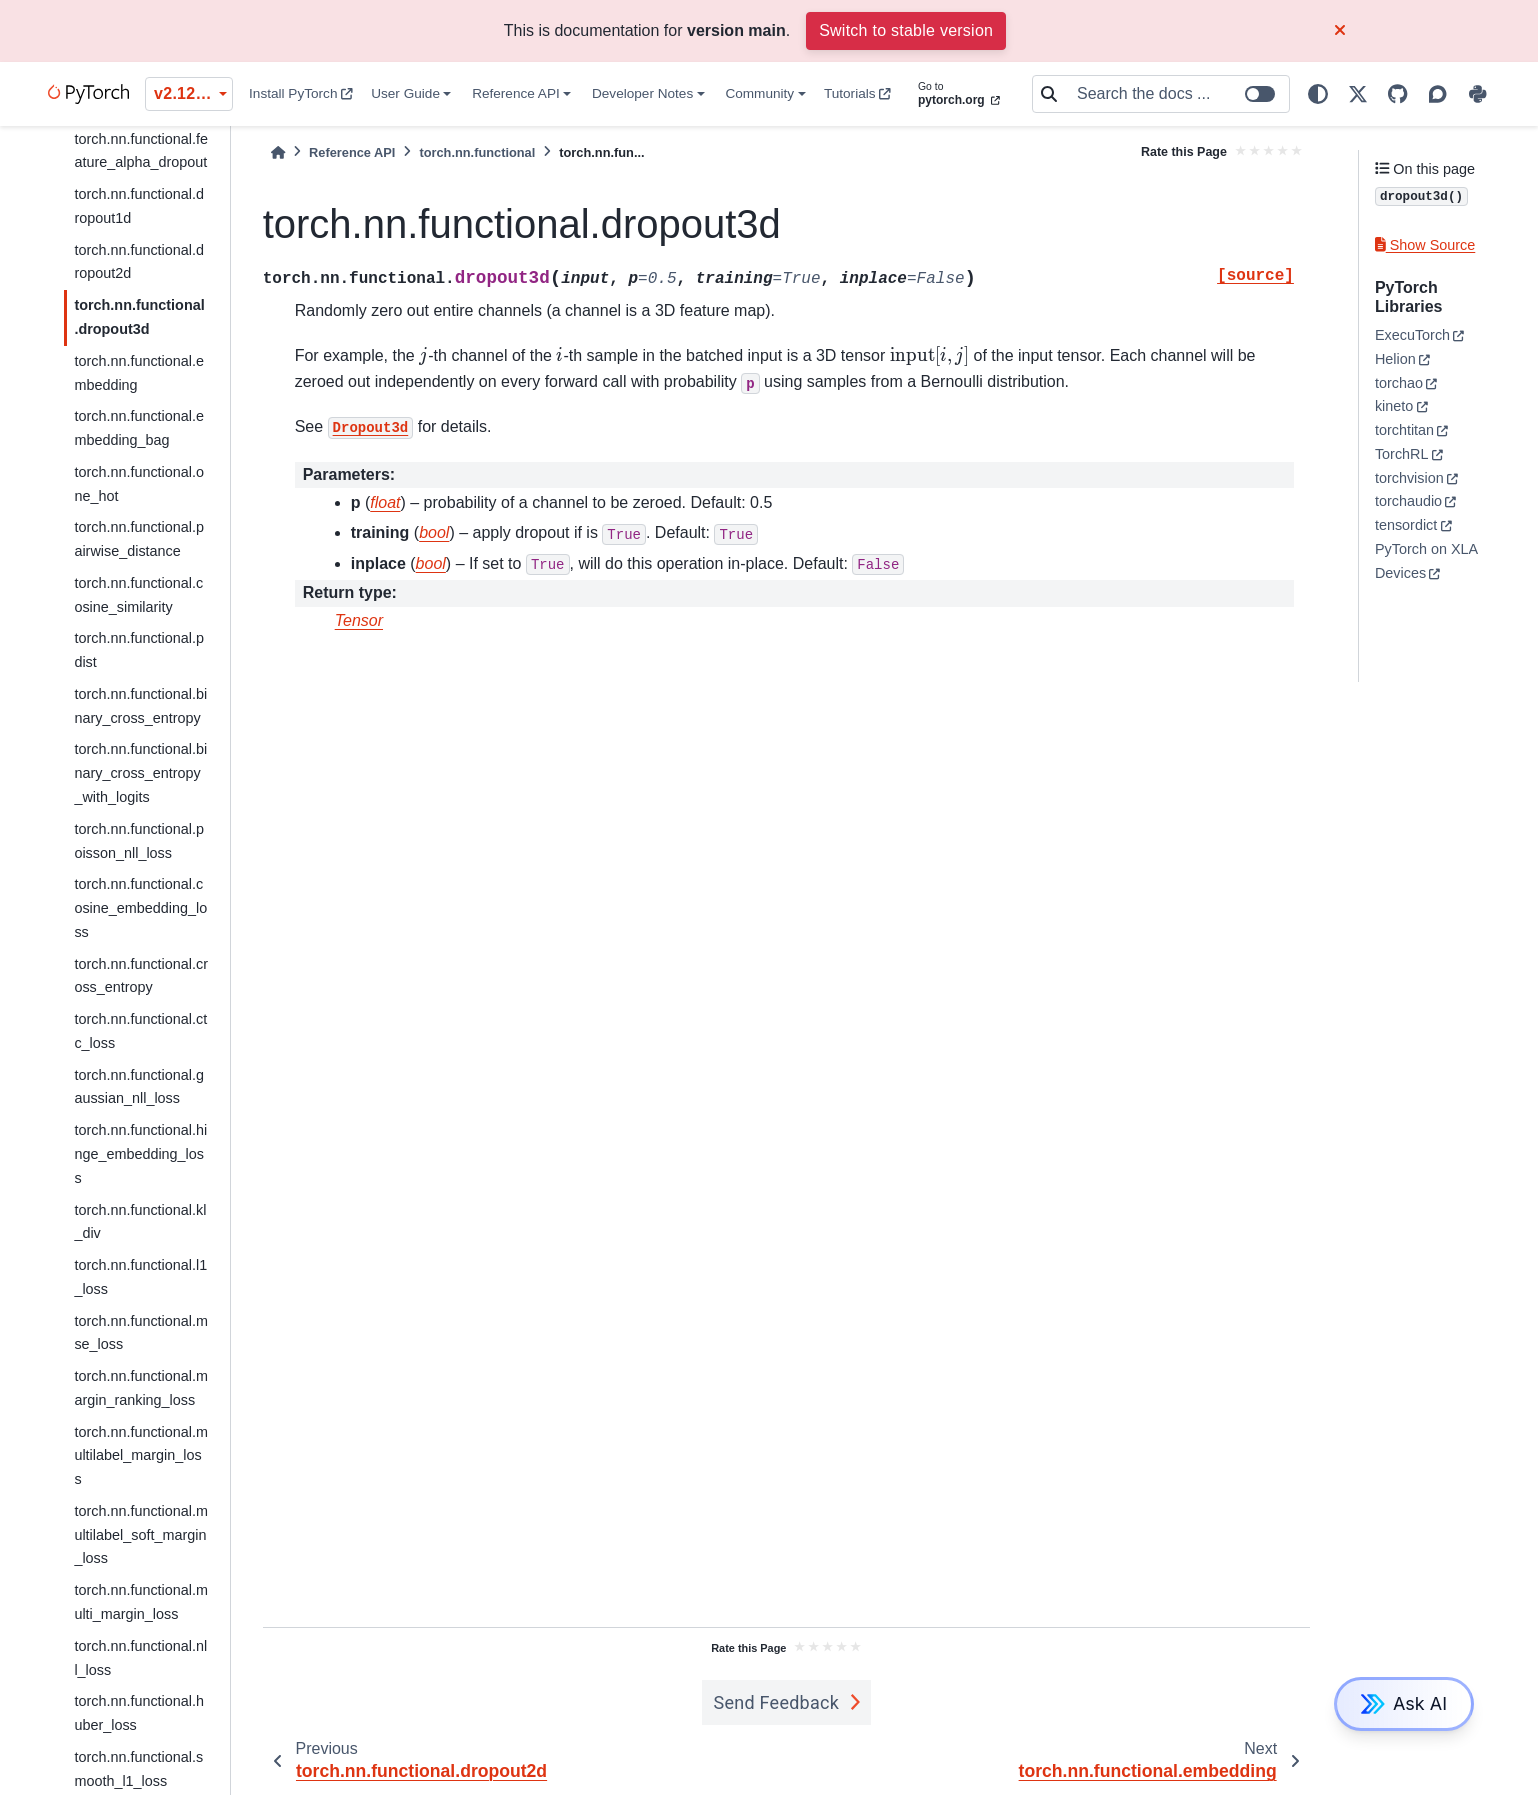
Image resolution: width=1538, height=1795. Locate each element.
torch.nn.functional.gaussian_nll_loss (139, 1087)
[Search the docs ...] (1177, 94)
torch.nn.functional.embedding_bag (139, 428)
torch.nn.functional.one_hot (139, 484)
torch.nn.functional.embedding (139, 373)
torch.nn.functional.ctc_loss (140, 1031)
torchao (1399, 383)
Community (759, 93)
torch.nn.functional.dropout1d (139, 206)
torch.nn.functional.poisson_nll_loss (139, 841)
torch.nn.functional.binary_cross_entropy (140, 706)
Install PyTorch (301, 93)
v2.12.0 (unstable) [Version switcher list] (193, 93)
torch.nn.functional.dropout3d (139, 317)
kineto (1394, 406)
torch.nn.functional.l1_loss (140, 1277)
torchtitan (1404, 430)
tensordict (1406, 525)
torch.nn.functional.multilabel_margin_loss (141, 1456)
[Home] (278, 152)
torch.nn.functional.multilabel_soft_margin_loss (141, 1535)
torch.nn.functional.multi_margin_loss (141, 1602)
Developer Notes (642, 93)
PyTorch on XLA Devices (1426, 561)
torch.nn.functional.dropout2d (139, 262)
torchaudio (1408, 501)
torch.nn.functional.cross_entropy (141, 976)
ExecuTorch (1412, 335)
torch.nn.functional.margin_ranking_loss (141, 1388)
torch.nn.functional (477, 152)
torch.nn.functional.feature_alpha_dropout (141, 151)
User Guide (405, 93)
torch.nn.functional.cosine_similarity (138, 595)
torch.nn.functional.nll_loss (140, 1658)
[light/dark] (1318, 94)
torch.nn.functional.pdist (139, 650)
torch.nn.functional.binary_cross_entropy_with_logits (140, 773)
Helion (1395, 359)
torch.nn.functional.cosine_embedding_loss (140, 908)
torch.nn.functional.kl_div (140, 1222)
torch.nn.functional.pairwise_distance (139, 539)
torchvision (1409, 478)
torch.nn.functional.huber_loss (139, 1713)
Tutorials (857, 93)
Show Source (1425, 245)
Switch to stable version (906, 30)
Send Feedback (777, 1702)
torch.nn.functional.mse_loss (141, 1333)
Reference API (516, 93)
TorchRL (1402, 454)
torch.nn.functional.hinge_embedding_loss (140, 1154)
